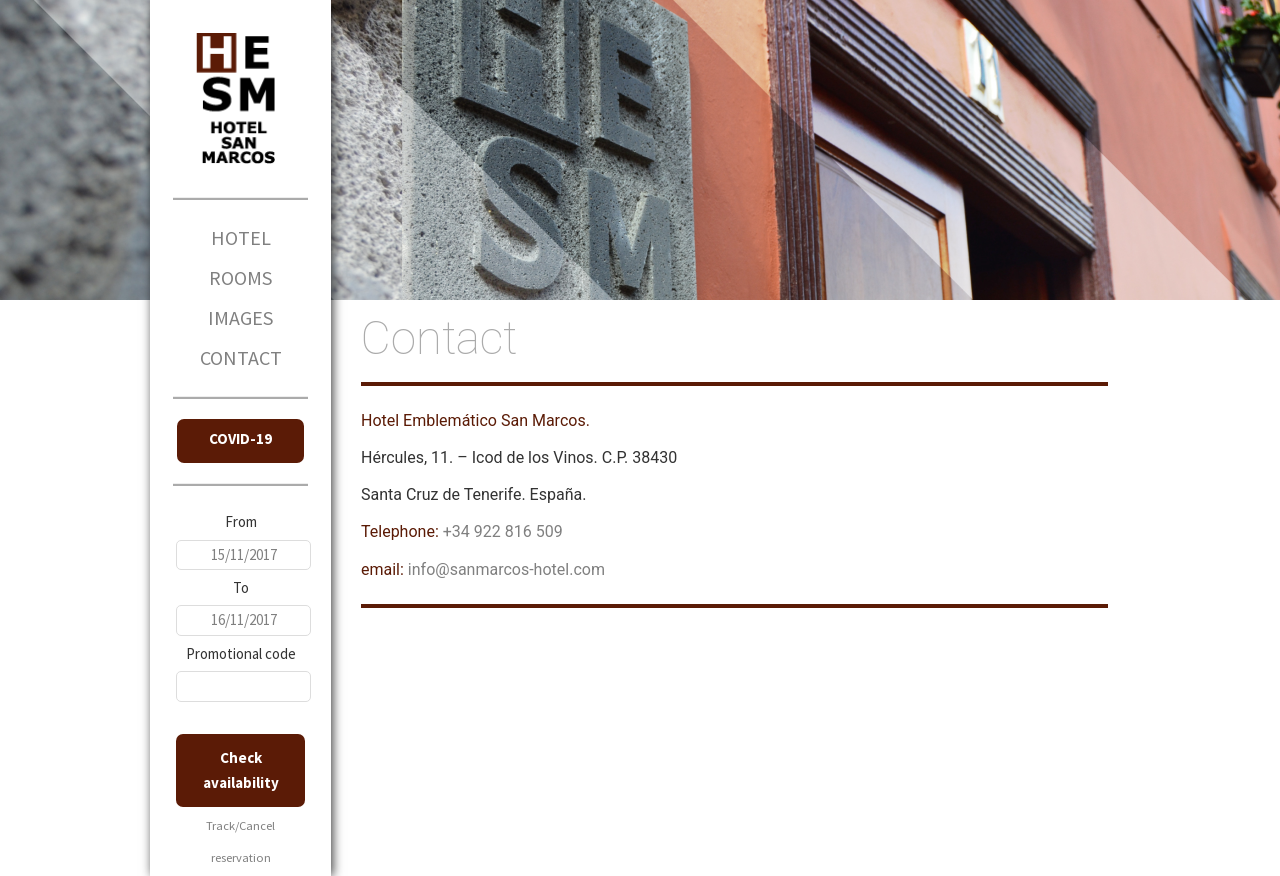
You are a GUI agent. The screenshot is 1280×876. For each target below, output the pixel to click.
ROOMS (240, 277)
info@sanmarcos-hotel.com (506, 569)
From (241, 521)
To (241, 587)
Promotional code (241, 653)
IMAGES (240, 317)
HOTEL (241, 237)
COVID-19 (240, 438)
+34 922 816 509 (503, 531)
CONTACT (241, 357)
